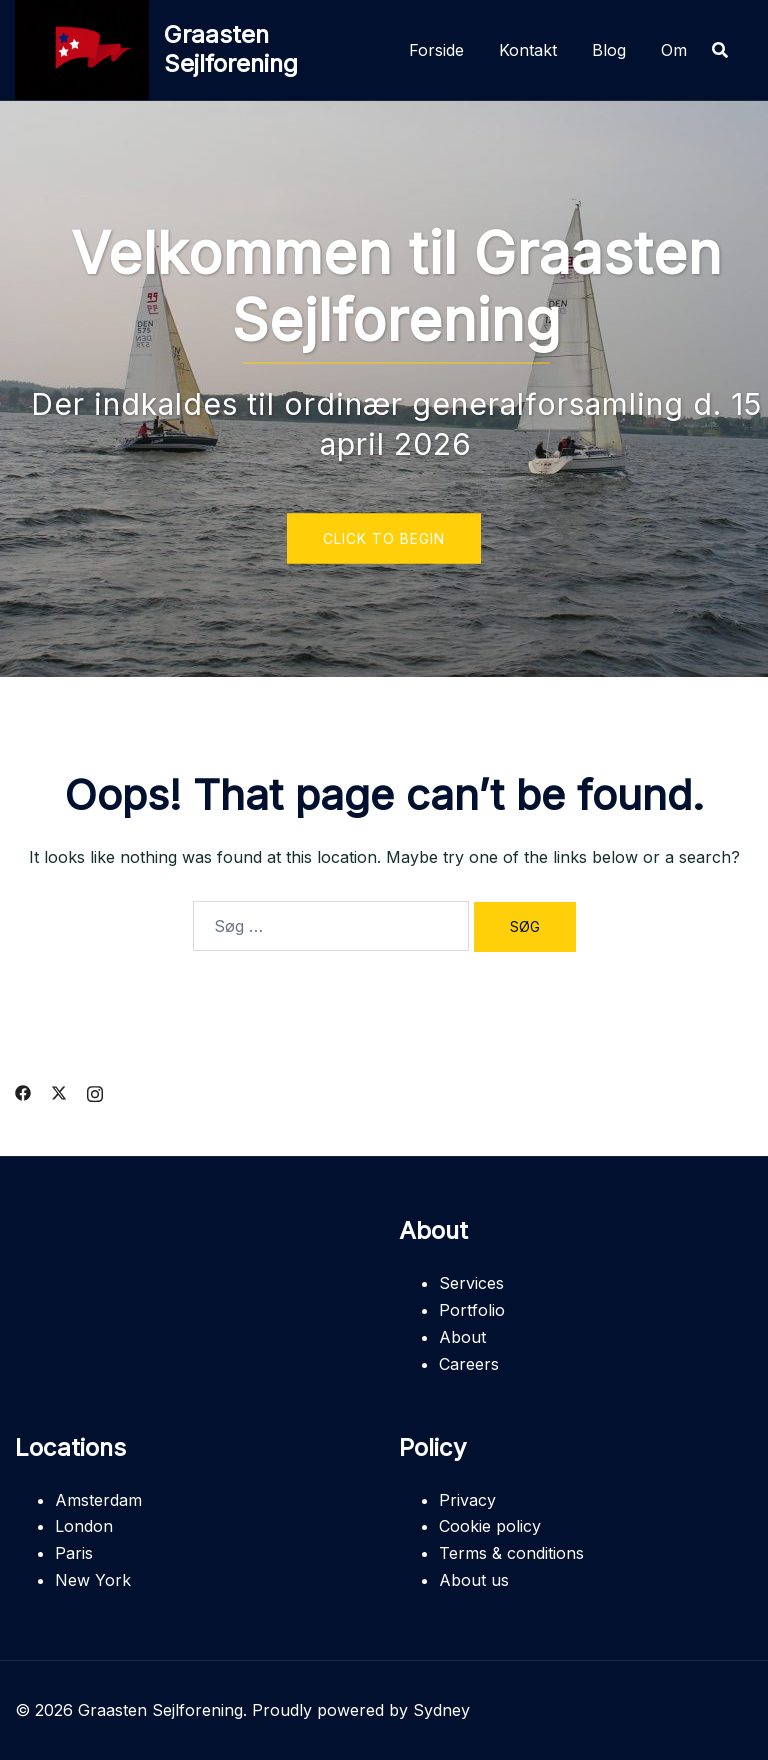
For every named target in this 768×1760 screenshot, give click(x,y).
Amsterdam (98, 1500)
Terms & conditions (511, 1553)
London (84, 1526)
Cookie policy (490, 1526)
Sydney (441, 1710)
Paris (74, 1553)
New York (93, 1580)
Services (471, 1283)
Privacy (467, 1500)
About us (474, 1580)
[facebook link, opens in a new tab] (23, 1091)
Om (674, 50)
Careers (469, 1364)
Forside (436, 50)
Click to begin (384, 538)
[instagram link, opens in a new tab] (95, 1091)
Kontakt (528, 50)
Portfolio (472, 1310)
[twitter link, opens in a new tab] (59, 1091)
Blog (609, 50)
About (462, 1337)
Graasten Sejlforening (231, 49)
